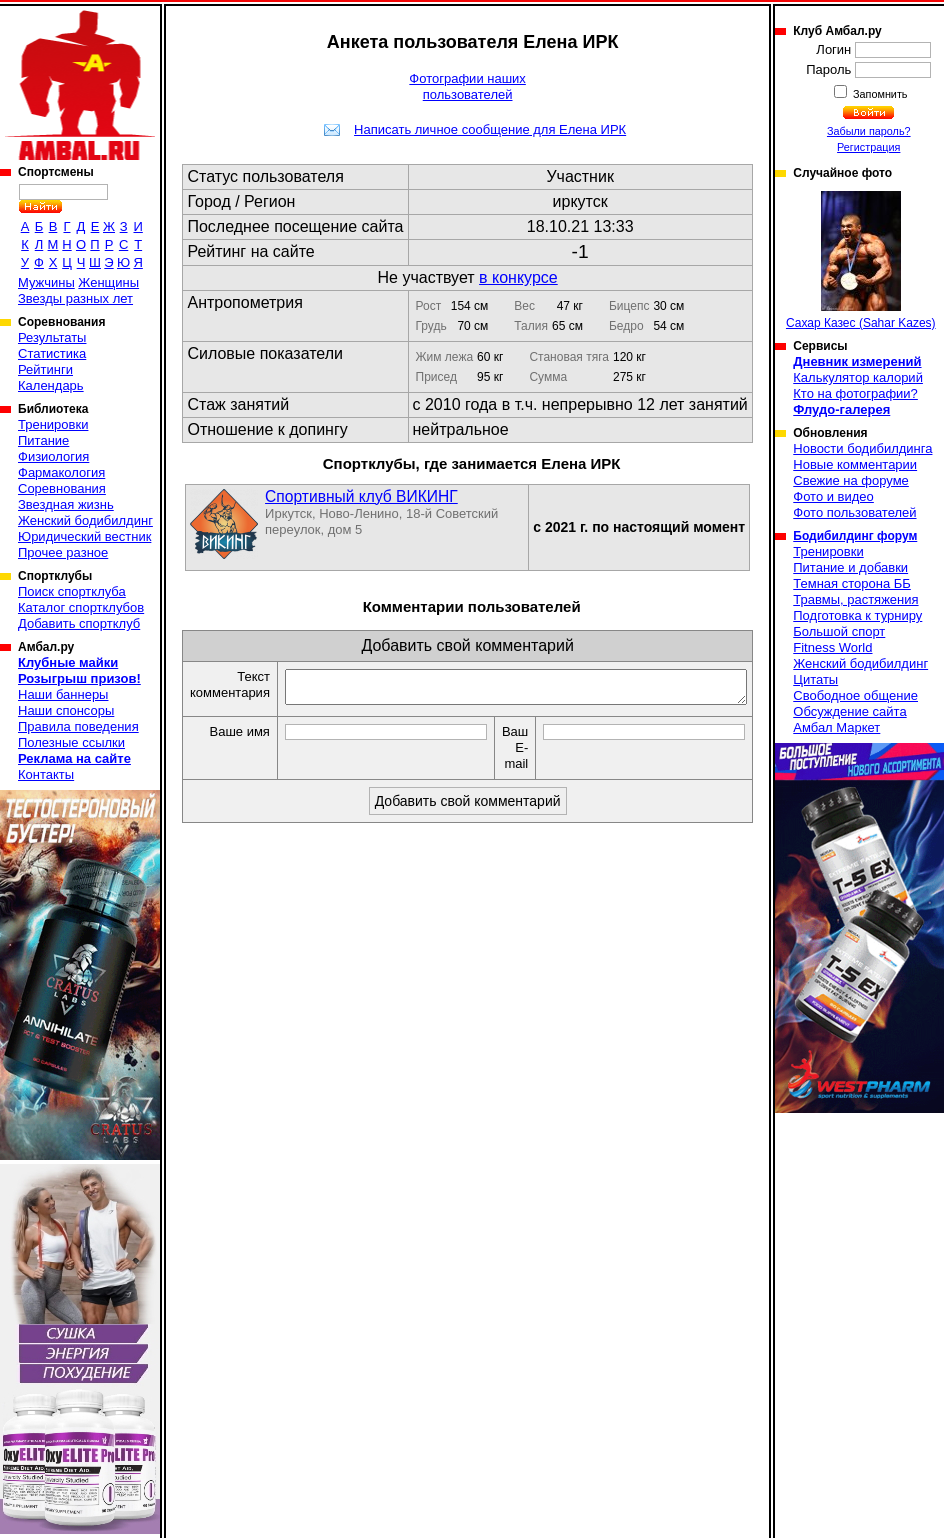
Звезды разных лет (75, 298)
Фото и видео (833, 496)
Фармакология (61, 472)
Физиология (53, 456)
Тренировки (53, 424)
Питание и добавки (850, 567)
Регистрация (868, 147)
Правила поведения (78, 726)
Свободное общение (855, 695)
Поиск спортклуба (72, 591)
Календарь (51, 385)
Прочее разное (63, 552)
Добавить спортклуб (79, 623)
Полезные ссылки (71, 742)
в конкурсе (518, 277)
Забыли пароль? (869, 131)
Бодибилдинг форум (855, 536)
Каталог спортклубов (81, 607)
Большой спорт (839, 631)
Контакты (46, 774)
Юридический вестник (84, 536)
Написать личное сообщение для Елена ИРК (490, 129)
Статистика (52, 353)
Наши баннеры (63, 694)
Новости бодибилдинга (862, 448)
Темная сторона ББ (852, 583)
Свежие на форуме (851, 480)
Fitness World (832, 647)
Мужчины (46, 282)
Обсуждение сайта (849, 711)
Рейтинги (45, 369)
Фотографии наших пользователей (467, 86)
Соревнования (62, 488)
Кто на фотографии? (855, 393)
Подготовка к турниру (857, 615)
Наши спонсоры (66, 710)
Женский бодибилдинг (85, 520)
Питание (43, 440)
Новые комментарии (855, 464)
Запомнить (879, 94)
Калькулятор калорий (858, 377)
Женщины (108, 282)
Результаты (52, 337)
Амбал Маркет (836, 727)
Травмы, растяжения (855, 599)
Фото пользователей (854, 512)
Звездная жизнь (66, 504)
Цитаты (815, 679)
